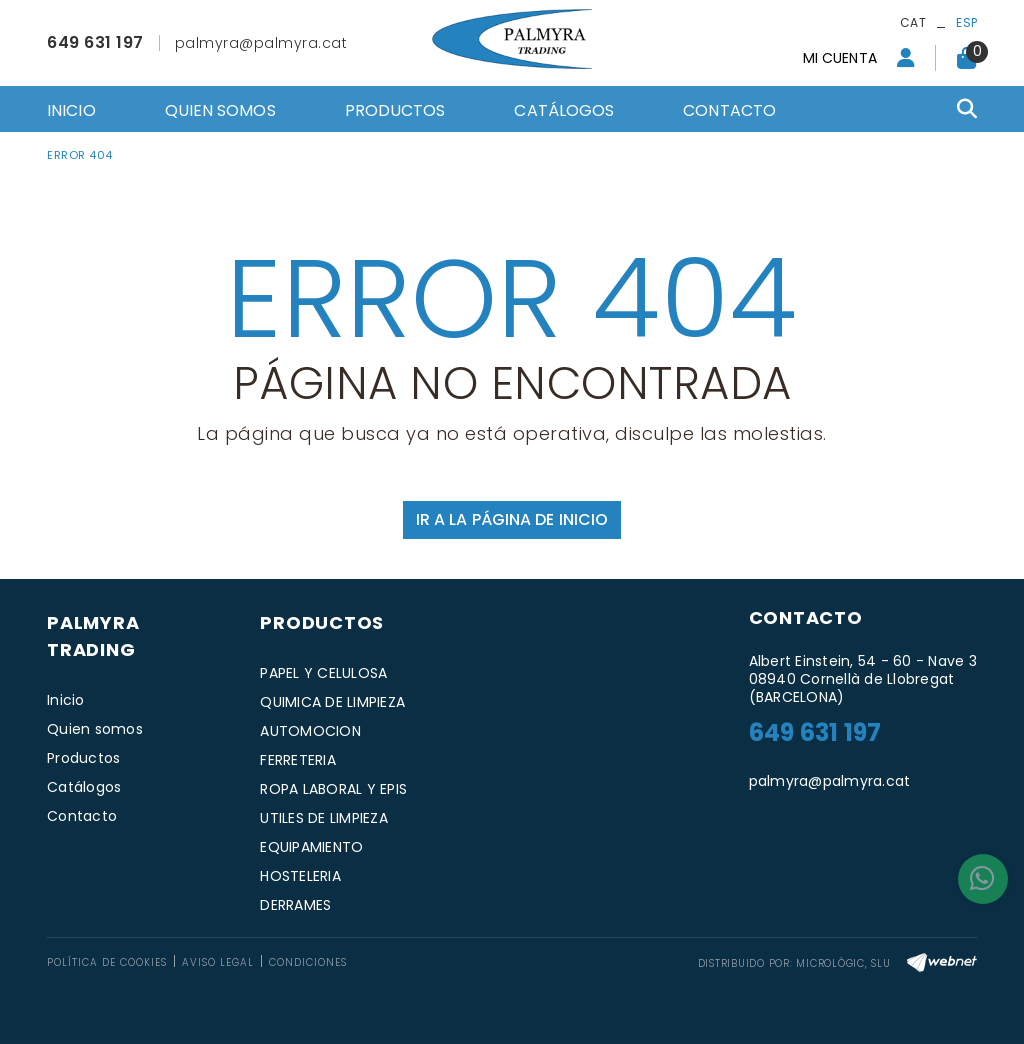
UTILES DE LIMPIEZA (324, 818)
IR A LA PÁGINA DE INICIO (512, 519)
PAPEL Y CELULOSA (323, 673)
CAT (913, 22)
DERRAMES (295, 905)
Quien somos (95, 729)
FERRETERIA (298, 760)
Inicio (66, 700)
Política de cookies (107, 962)
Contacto (82, 816)
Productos (83, 758)
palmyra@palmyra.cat (261, 43)
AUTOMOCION (310, 731)
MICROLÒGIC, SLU (843, 963)
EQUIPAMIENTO (311, 847)
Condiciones (308, 962)
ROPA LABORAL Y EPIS (333, 789)
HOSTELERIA (300, 876)
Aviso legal (218, 962)
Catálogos (84, 787)
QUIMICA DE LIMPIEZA (332, 702)
